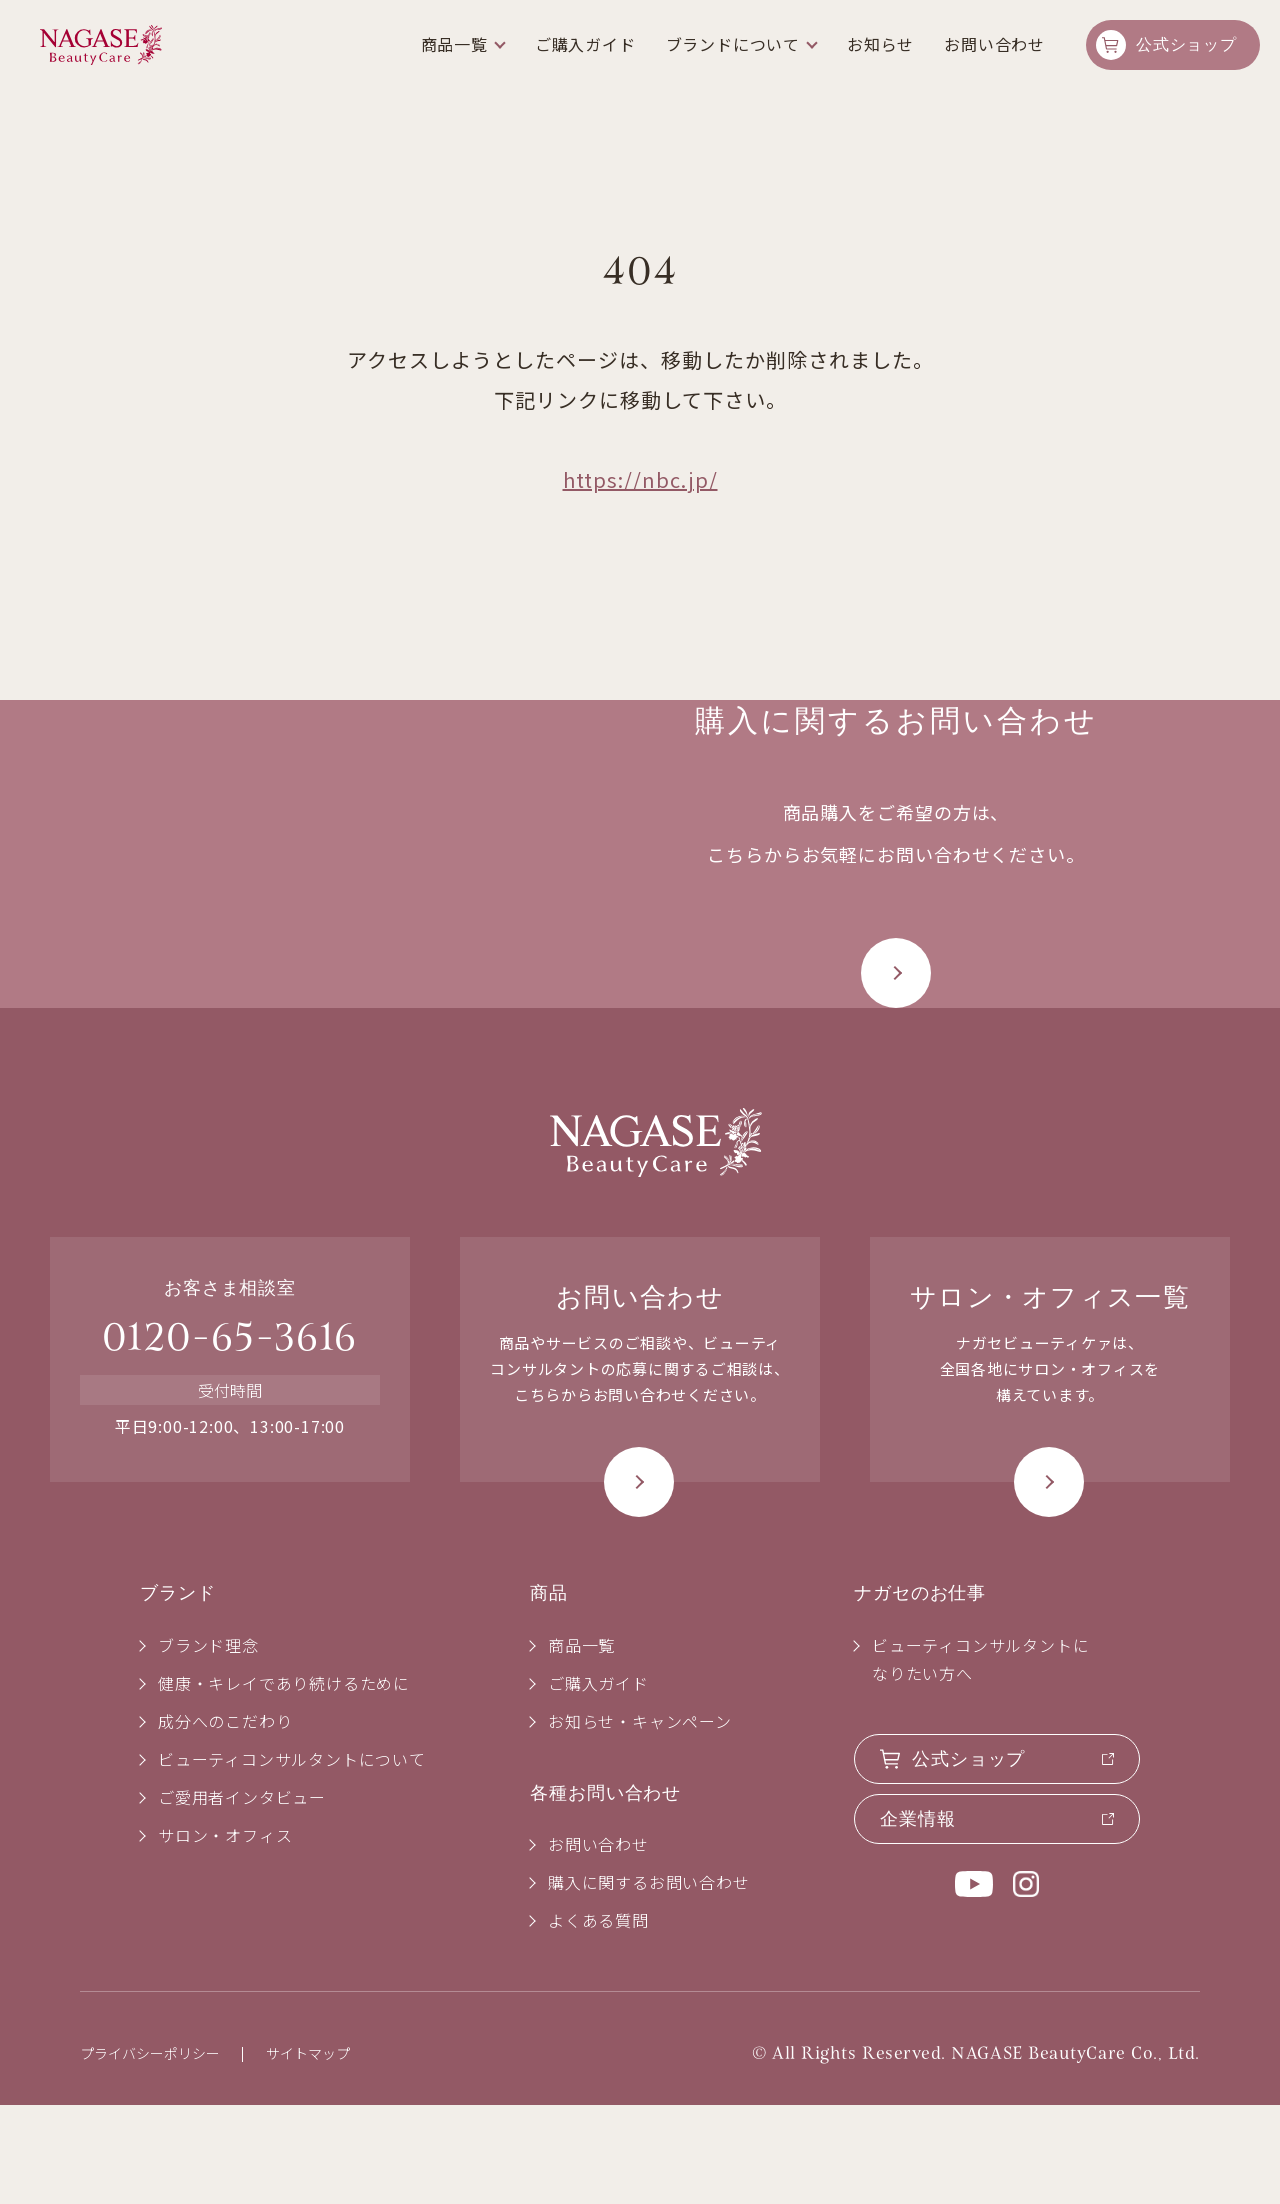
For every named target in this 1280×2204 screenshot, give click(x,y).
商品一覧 (454, 44)
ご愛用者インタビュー (242, 1896)
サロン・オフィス (225, 1934)
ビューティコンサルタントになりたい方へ (980, 1758)
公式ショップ (1186, 44)
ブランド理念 (208, 1744)
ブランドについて (733, 44)
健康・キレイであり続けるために (284, 1782)
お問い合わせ (994, 44)
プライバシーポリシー (150, 2153)
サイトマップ (308, 2153)
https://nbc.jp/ (640, 479)
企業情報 (918, 1918)
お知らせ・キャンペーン (640, 1820)
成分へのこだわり (225, 1820)
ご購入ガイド (585, 44)
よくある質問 (598, 2020)
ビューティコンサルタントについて (292, 1858)
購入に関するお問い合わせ (649, 1982)
